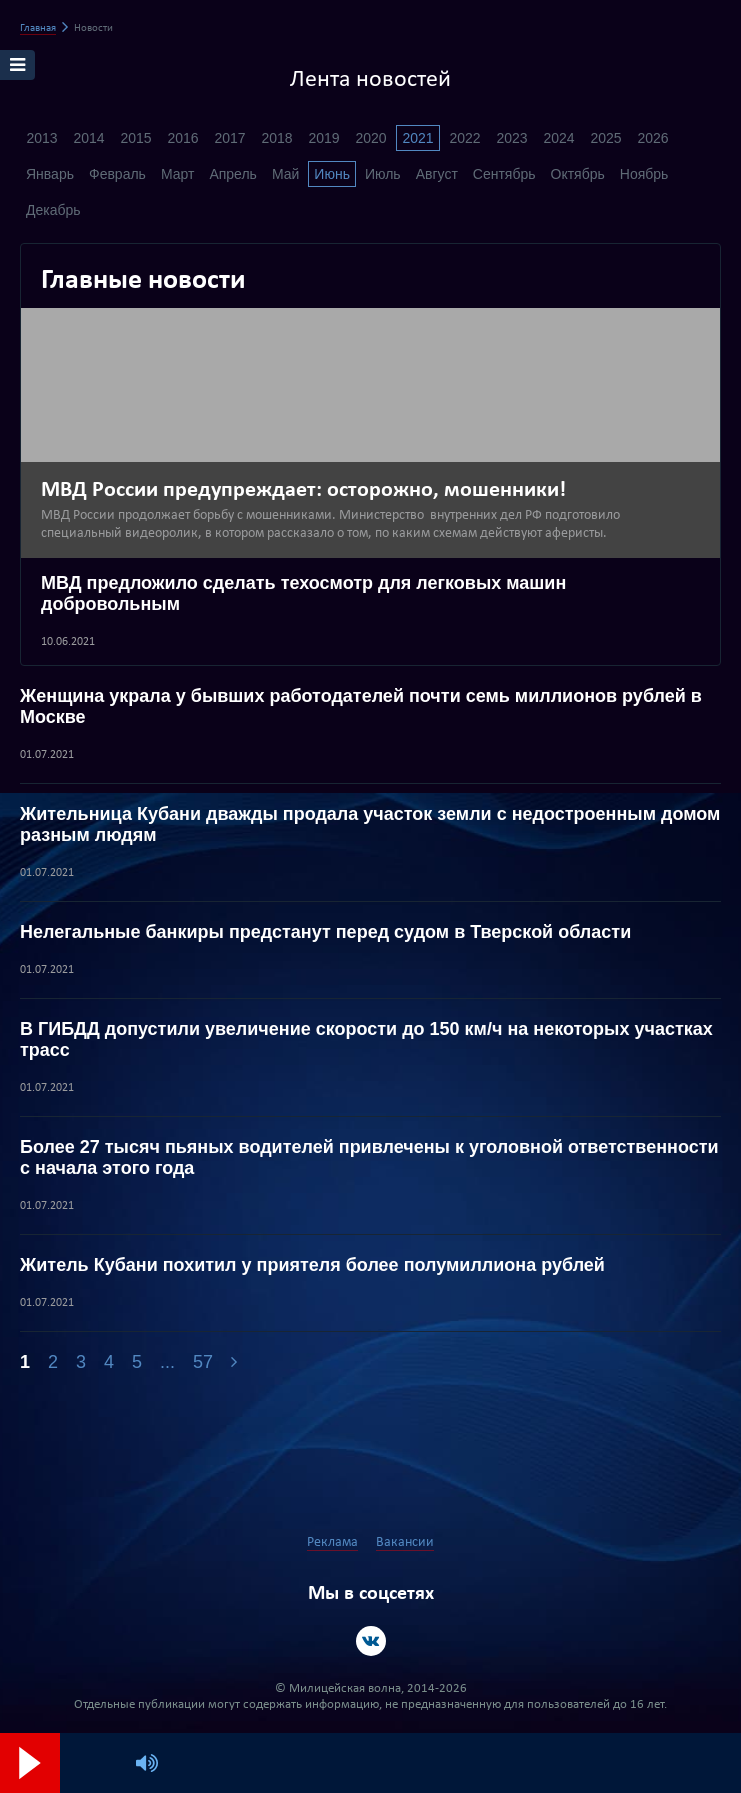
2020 (370, 138)
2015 (135, 138)
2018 (276, 138)
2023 (511, 138)
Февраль (117, 174)
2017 (229, 138)
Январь (50, 174)
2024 (558, 138)
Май (285, 174)
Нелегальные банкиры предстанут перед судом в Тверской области (325, 932)
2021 (417, 138)
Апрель (233, 174)
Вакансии (405, 1542)
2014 (88, 138)
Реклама (332, 1542)
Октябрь (578, 174)
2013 (41, 138)
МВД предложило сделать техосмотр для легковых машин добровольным (303, 593)
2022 (464, 138)
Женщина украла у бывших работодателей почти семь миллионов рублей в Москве (361, 706)
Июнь (332, 174)
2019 (323, 138)
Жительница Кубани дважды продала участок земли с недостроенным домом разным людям (370, 824)
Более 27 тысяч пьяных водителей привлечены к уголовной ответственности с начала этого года (369, 1157)
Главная (38, 28)
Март (178, 174)
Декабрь (53, 210)
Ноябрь (644, 174)
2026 (652, 138)
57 (203, 1362)
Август (437, 174)
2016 (182, 138)
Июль (383, 174)
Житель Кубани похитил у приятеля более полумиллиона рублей (312, 1265)
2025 (605, 138)
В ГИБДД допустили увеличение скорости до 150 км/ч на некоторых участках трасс (366, 1039)
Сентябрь (504, 174)
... (167, 1362)
